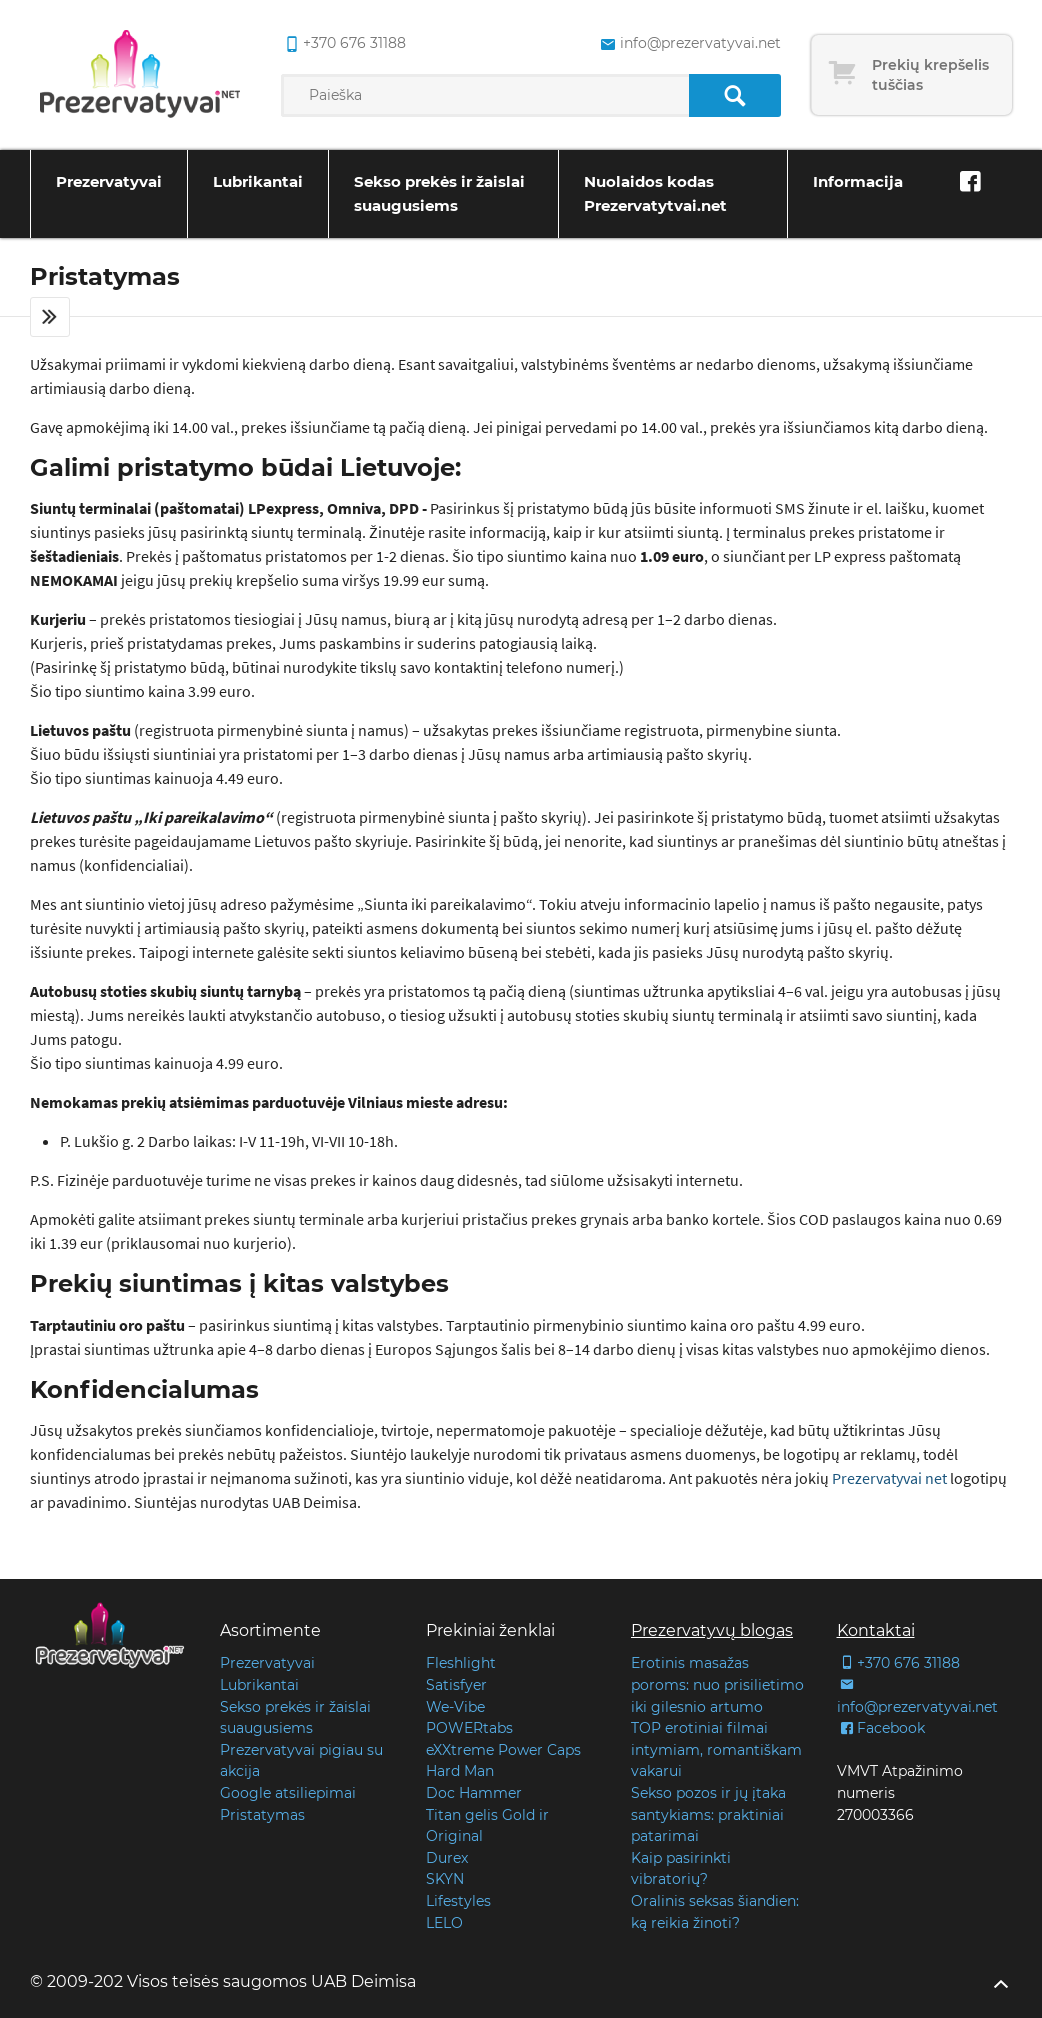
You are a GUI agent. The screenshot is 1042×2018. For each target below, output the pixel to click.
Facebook (881, 1728)
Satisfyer (456, 1685)
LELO (444, 1923)
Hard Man (460, 1771)
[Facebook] (970, 182)
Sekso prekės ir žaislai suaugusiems (439, 193)
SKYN (445, 1879)
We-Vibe (455, 1707)
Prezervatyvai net (889, 1478)
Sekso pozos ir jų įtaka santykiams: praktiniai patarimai (708, 1814)
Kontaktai (876, 1630)
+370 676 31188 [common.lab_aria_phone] (343, 44)
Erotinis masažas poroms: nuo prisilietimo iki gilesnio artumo (717, 1684)
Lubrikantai (258, 181)
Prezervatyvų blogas (712, 1630)
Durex (447, 1858)
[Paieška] (734, 95)
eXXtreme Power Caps (503, 1750)
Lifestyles (458, 1901)
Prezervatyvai (109, 181)
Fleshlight (461, 1663)
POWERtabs (469, 1728)
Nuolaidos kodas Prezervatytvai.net (655, 193)
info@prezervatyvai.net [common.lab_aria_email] (688, 44)
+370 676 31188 (898, 1663)
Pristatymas (262, 1815)
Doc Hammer (474, 1793)
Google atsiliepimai (288, 1793)
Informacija (858, 181)
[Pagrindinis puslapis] (140, 75)
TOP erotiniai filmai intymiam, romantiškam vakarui (716, 1749)
